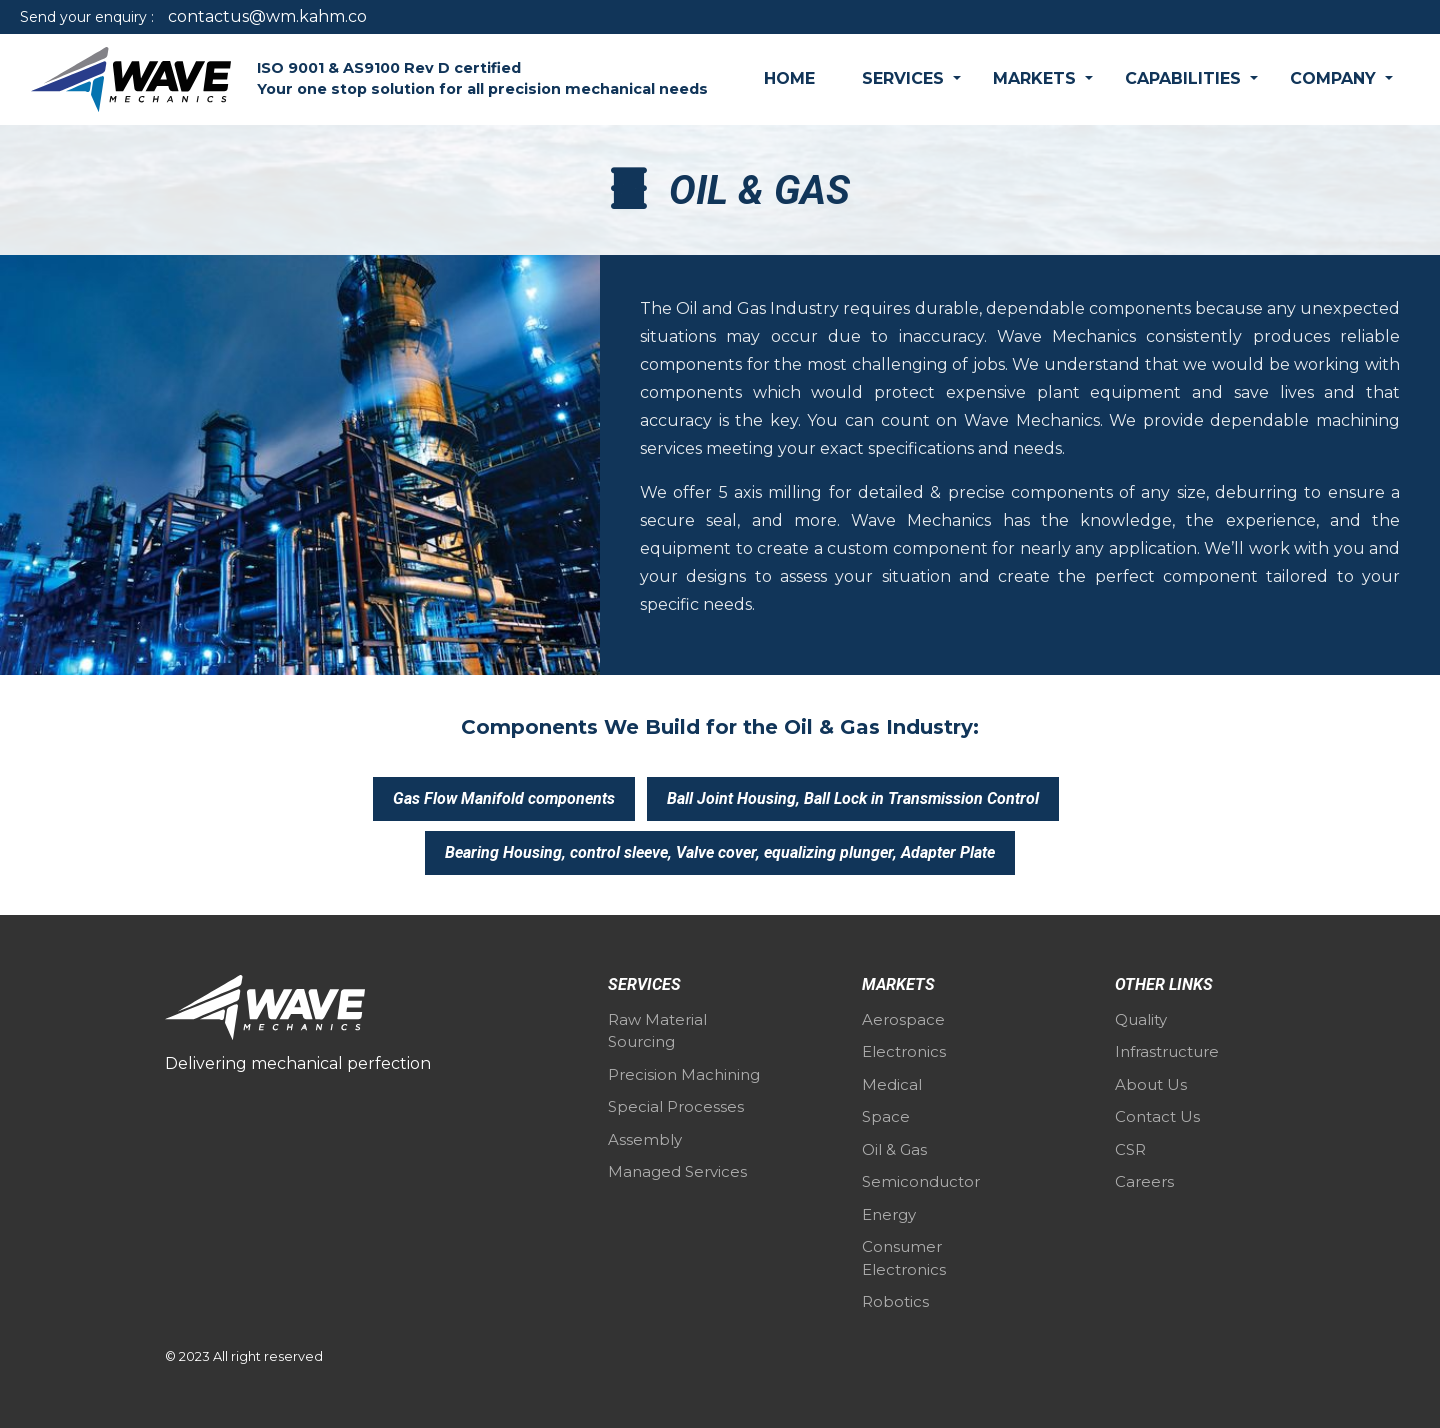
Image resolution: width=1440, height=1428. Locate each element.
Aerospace (903, 1019)
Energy (889, 1214)
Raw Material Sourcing (657, 1031)
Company (1335, 78)
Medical (892, 1084)
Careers (1144, 1181)
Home (789, 78)
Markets (1037, 78)
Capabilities (1185, 78)
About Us (1151, 1084)
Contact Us (1157, 1116)
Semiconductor (921, 1181)
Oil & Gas (894, 1149)
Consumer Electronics (904, 1258)
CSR (1130, 1149)
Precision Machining (684, 1074)
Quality (1141, 1019)
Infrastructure (1167, 1051)
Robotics (895, 1301)
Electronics (904, 1051)
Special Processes (676, 1106)
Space (886, 1116)
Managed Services (677, 1171)
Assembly (645, 1139)
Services (905, 78)
